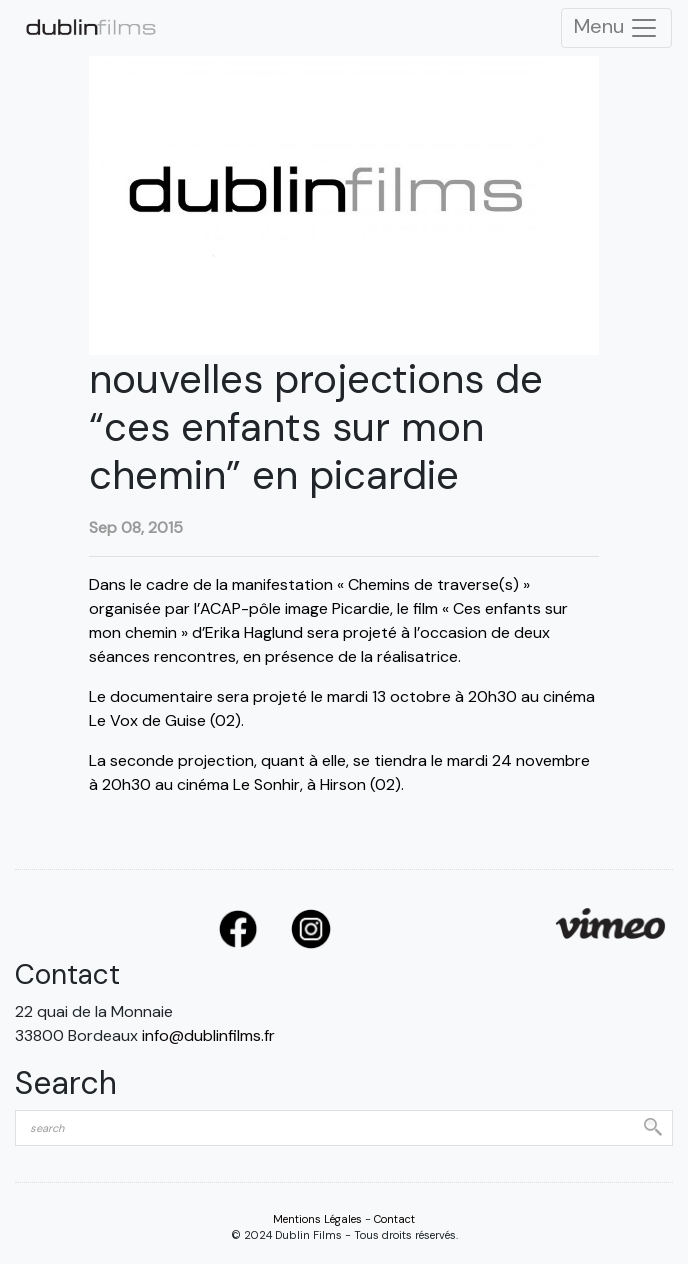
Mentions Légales (317, 1219)
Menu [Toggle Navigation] (616, 28)
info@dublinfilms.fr (208, 1035)
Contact (394, 1219)
